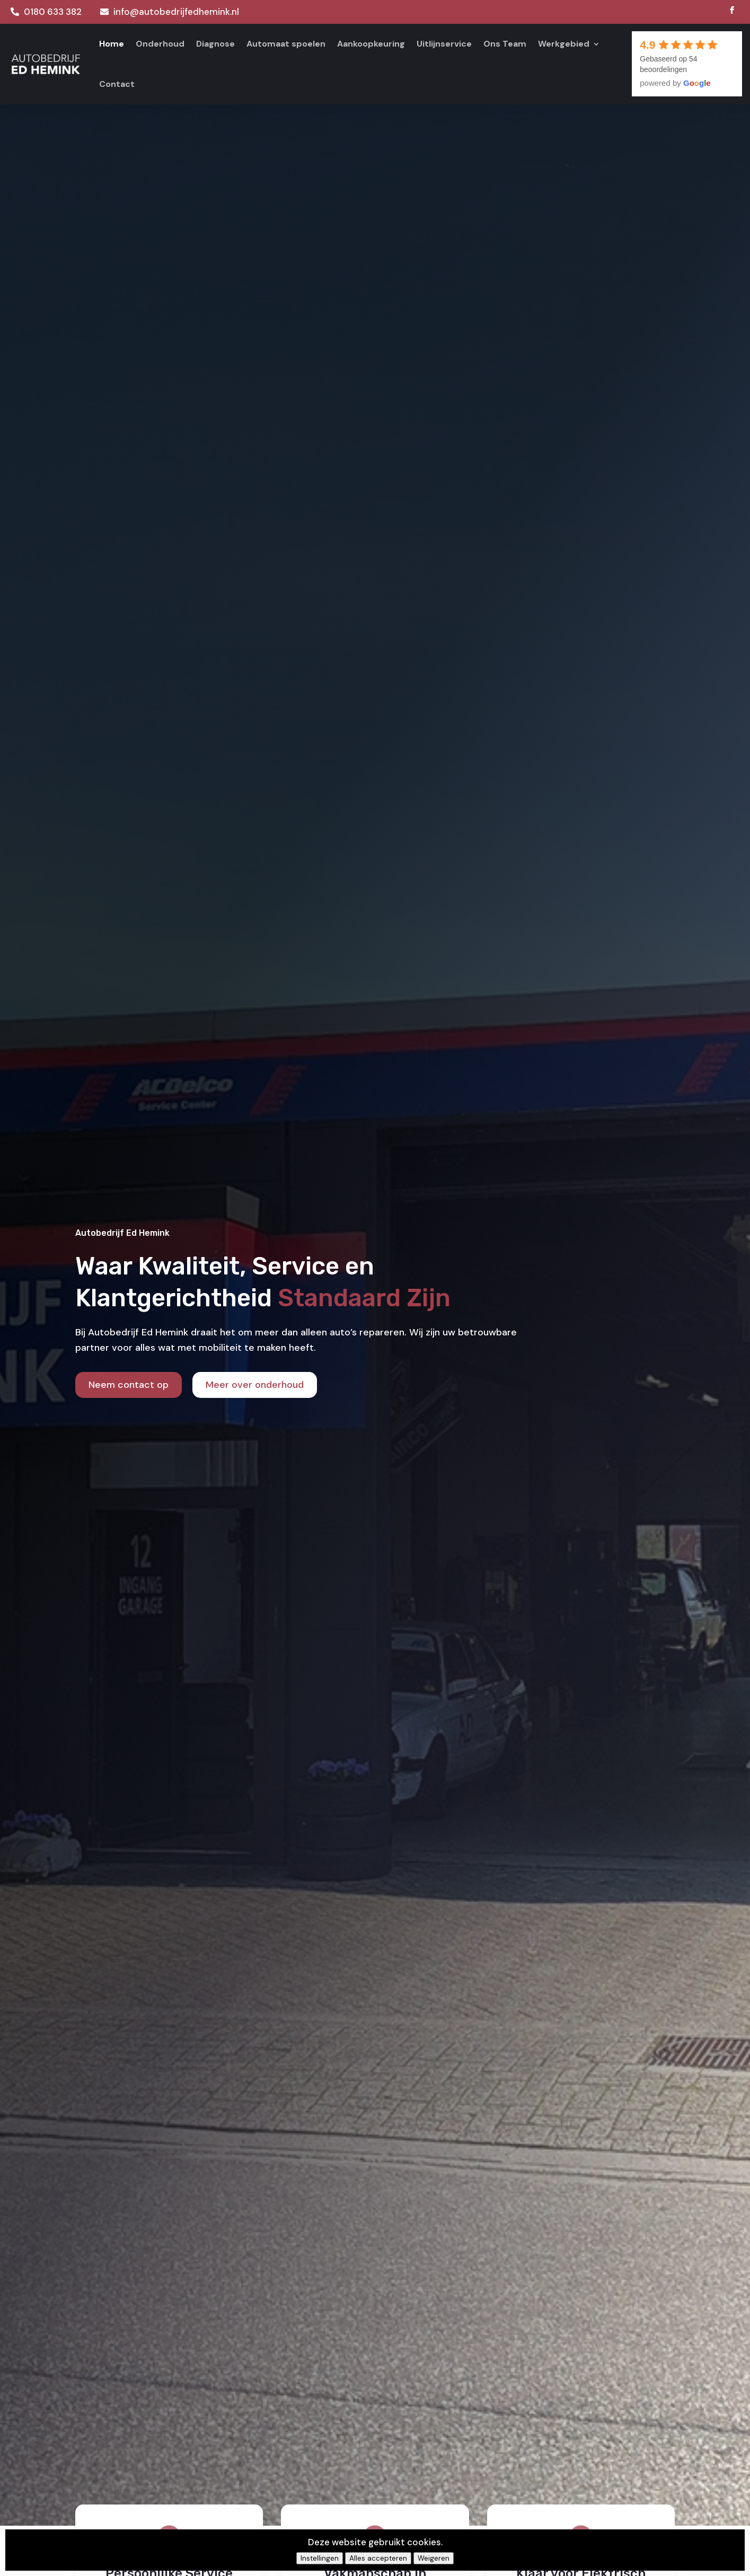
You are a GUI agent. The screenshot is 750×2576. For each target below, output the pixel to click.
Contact (117, 84)
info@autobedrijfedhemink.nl (176, 11)
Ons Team (504, 43)
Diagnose (215, 43)
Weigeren (433, 2558)
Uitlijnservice (444, 43)
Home (111, 43)
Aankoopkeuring (371, 43)
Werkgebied (563, 43)
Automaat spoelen (285, 43)
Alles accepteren (378, 2558)
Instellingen (320, 2558)
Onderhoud (160, 43)
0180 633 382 (53, 11)
